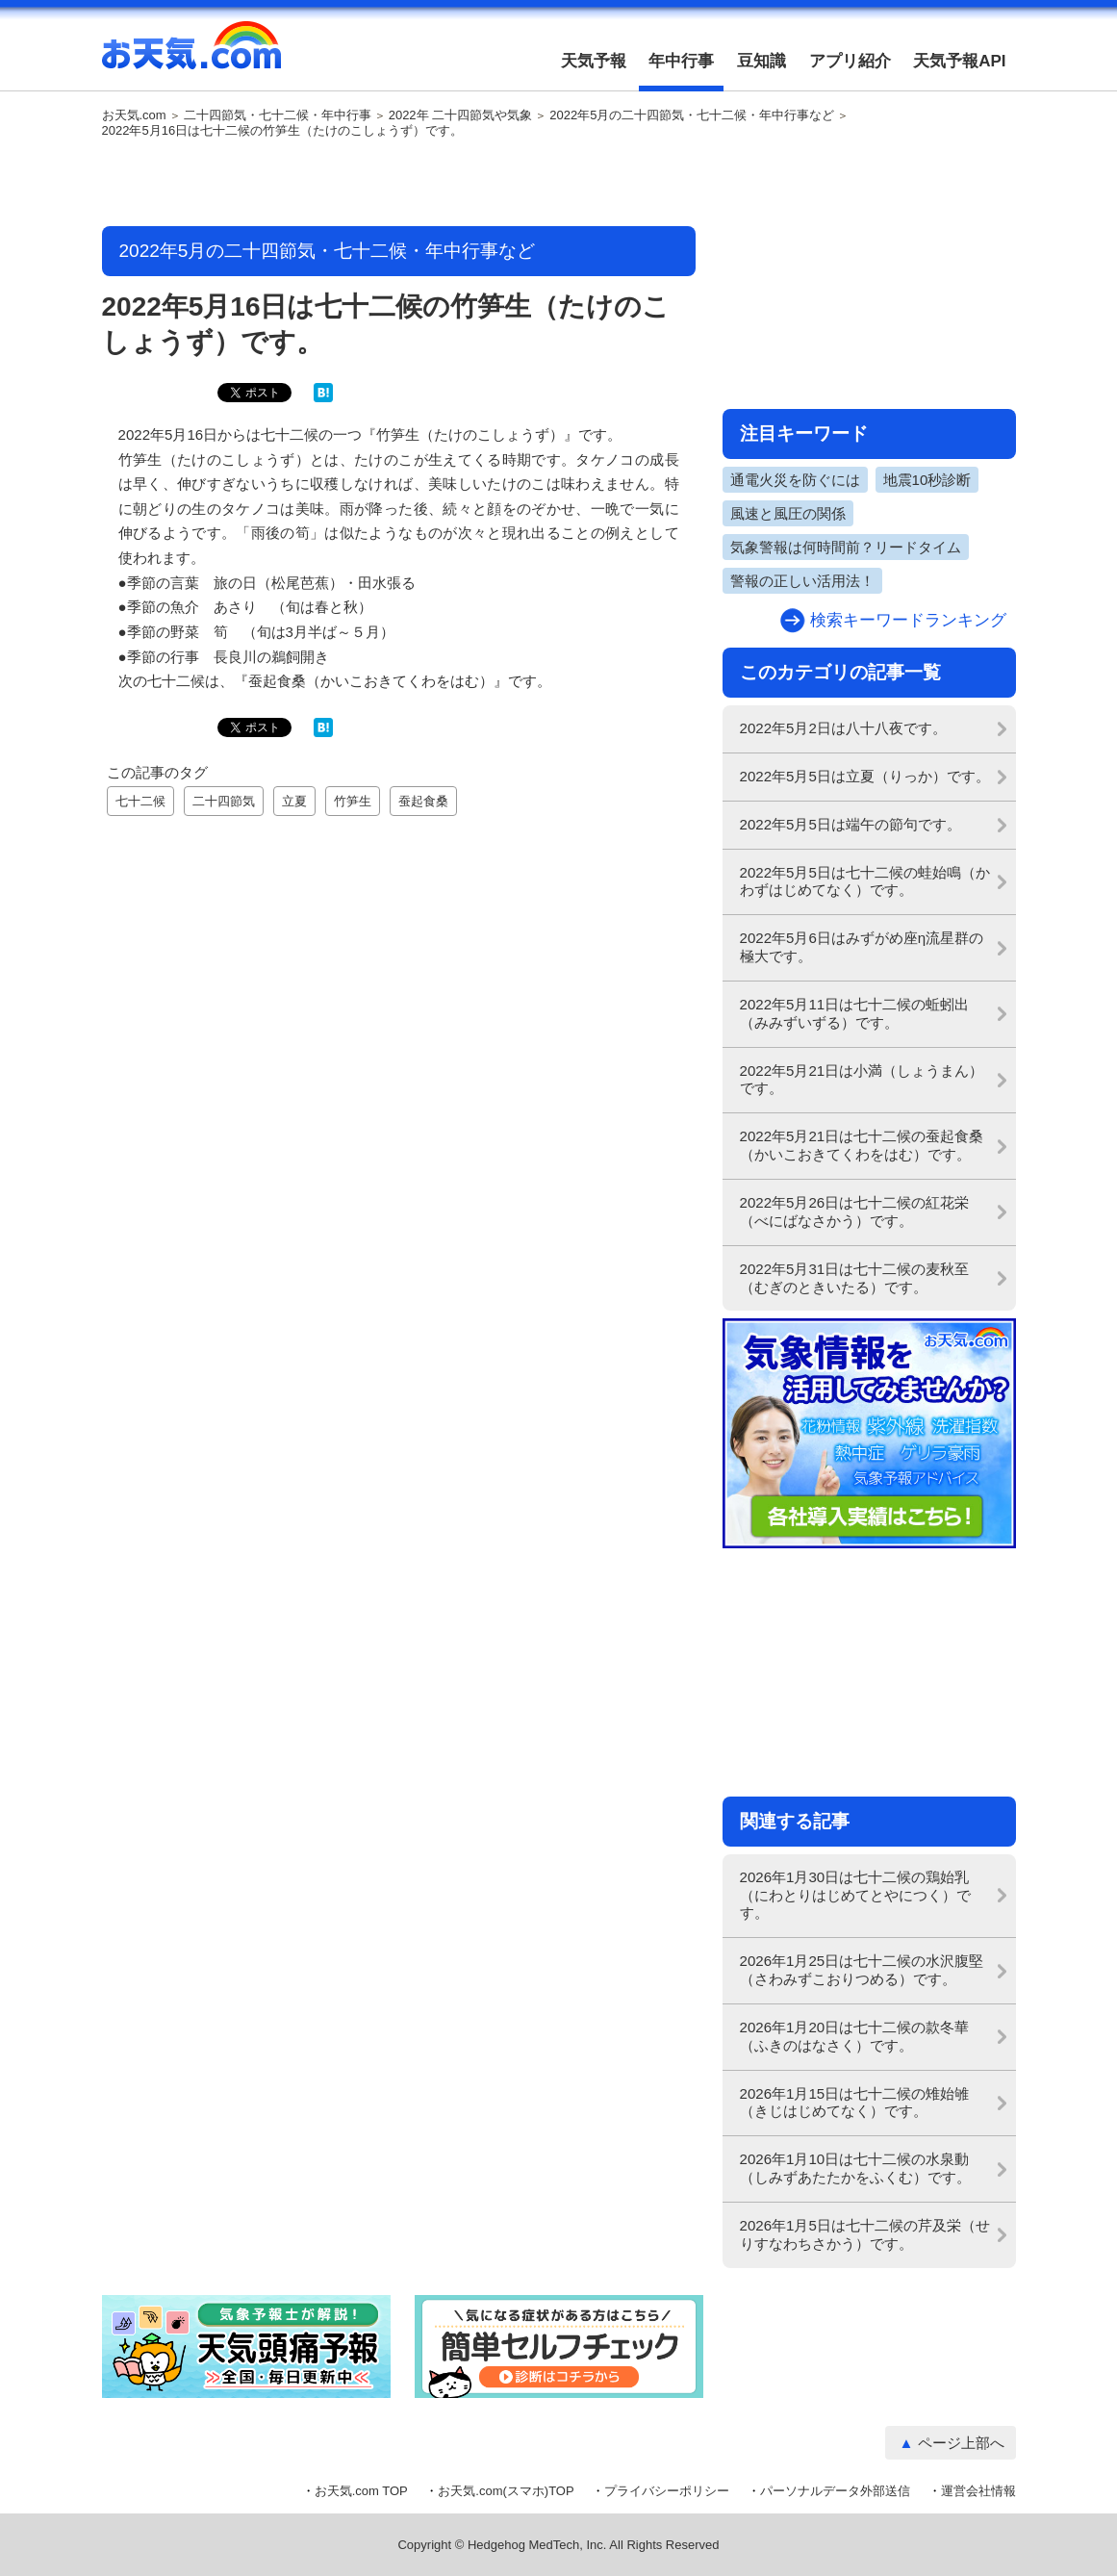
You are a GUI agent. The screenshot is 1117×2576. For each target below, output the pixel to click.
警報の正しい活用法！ (802, 581)
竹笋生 (352, 801)
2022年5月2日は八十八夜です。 (843, 728)
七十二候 (140, 801)
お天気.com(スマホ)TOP (505, 2491)
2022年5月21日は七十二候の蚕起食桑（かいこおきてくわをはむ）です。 (862, 1145)
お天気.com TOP (361, 2491)
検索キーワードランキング (908, 620)
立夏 (294, 801)
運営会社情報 (978, 2491)
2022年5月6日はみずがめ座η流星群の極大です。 (862, 947)
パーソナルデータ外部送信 (835, 2491)
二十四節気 (223, 801)
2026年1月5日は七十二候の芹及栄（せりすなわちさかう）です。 (865, 2234)
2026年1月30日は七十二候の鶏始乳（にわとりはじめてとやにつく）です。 (855, 1895)
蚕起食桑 (423, 801)
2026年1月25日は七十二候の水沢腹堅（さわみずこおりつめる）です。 (862, 1969)
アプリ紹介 (850, 61)
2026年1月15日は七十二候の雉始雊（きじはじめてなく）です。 (855, 2102)
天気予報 (593, 61)
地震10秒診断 (927, 480)
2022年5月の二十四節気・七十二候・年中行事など (691, 115)
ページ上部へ (961, 2443)
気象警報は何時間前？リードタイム (845, 547)
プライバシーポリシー (666, 2491)
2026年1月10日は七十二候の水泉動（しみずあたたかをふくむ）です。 (855, 2168)
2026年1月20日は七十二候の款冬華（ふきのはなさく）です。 (855, 2036)
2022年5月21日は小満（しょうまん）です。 (862, 1079)
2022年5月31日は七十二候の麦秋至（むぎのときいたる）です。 (855, 1278)
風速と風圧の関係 (788, 513)
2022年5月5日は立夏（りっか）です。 (865, 776)
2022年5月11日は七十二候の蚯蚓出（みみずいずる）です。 (855, 1013)
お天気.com (191, 55)
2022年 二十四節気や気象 (461, 115)
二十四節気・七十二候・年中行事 (277, 115)
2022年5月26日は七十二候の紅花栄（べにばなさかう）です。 (855, 1211)
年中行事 (681, 61)
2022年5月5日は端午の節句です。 (850, 824)
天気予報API (959, 61)
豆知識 (761, 61)
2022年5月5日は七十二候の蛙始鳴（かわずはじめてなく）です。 (865, 881)
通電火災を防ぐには (795, 480)
